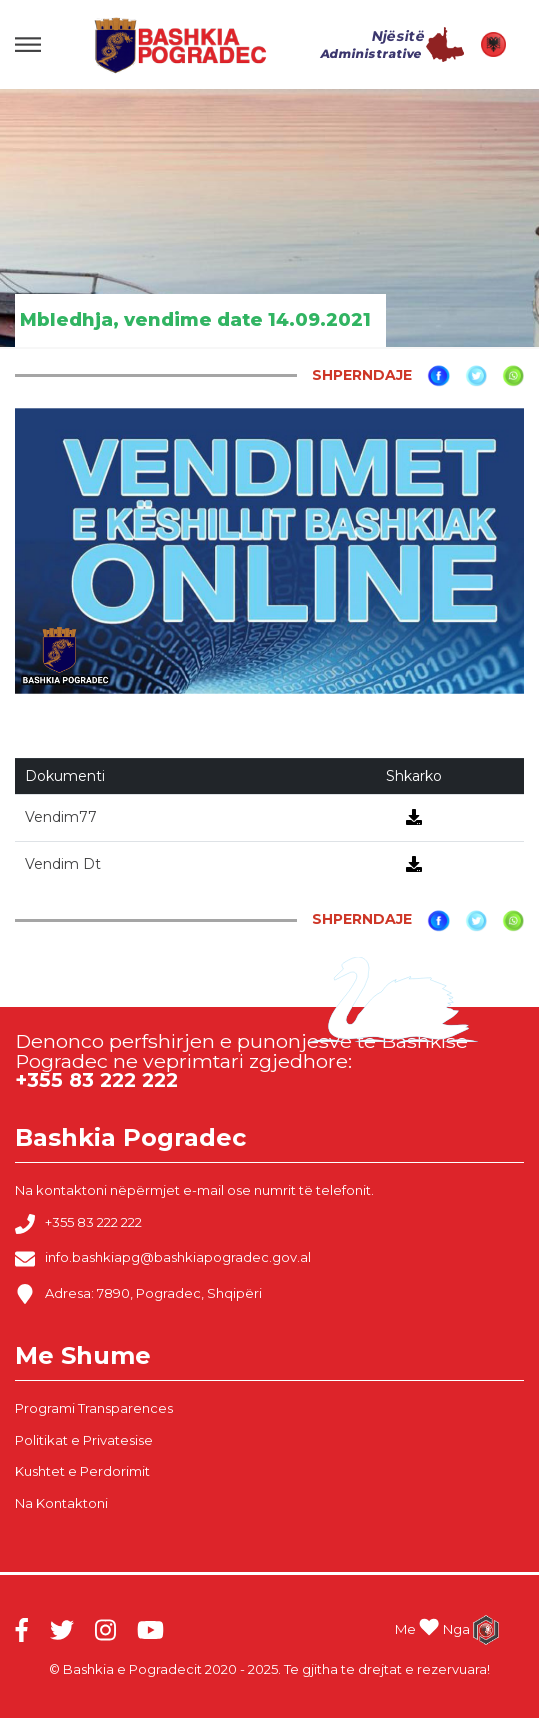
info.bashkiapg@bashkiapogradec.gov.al (163, 1259)
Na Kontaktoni (61, 1503)
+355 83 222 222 (78, 1224)
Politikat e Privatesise (84, 1440)
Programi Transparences (94, 1408)
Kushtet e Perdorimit (82, 1471)
